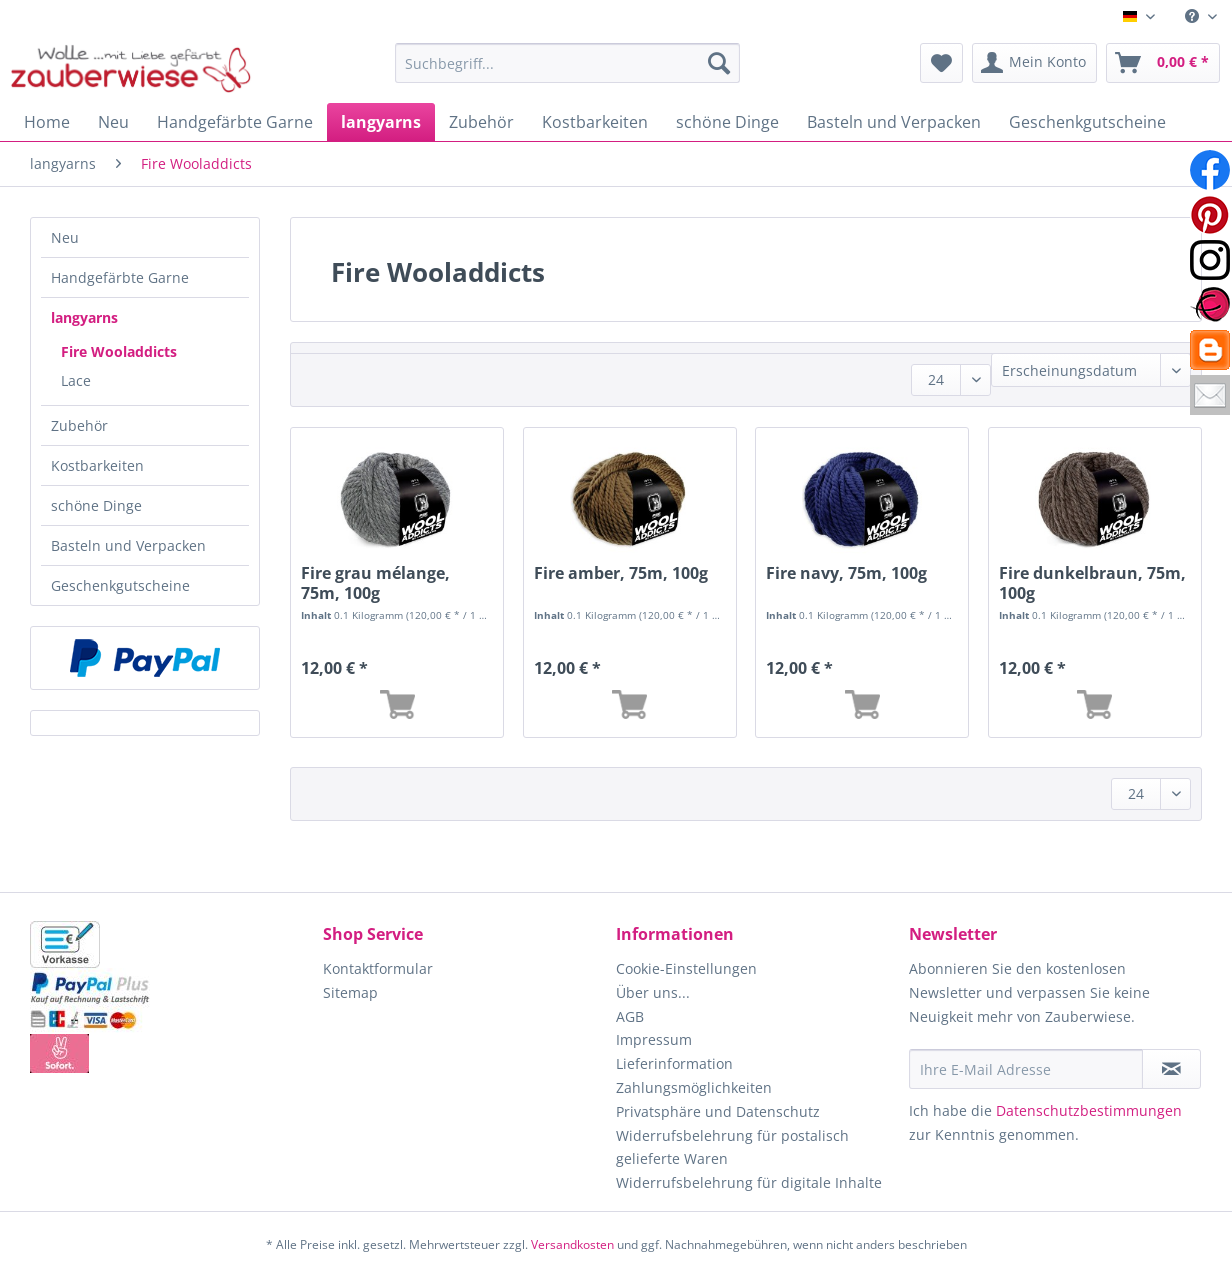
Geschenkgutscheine (120, 585)
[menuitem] (1201, 16)
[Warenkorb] (1163, 63)
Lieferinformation (674, 1063)
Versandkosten (572, 1244)
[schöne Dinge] (727, 122)
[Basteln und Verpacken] (894, 122)
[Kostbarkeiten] (595, 122)
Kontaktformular (378, 968)
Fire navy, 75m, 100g (846, 573)
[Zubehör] (481, 122)
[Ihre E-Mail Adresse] (1026, 1069)
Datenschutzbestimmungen (1089, 1110)
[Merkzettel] (941, 63)
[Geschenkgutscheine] (1087, 122)
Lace (76, 380)
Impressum (654, 1039)
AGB (630, 1016)
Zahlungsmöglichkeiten (694, 1087)
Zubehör (79, 425)
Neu (65, 237)
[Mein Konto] (1034, 63)
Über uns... (653, 992)
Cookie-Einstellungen (686, 968)
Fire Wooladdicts (119, 351)
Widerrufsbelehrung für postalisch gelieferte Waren (732, 1147)
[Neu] (113, 122)
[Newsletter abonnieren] (1171, 1069)
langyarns (84, 317)
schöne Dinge (96, 505)
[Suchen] (719, 63)
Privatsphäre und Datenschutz (718, 1111)
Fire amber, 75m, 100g (621, 573)
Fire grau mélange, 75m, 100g (375, 583)
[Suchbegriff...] (567, 63)
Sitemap (350, 992)
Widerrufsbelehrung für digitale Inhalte (749, 1182)
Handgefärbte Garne (120, 277)
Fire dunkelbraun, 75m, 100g (1092, 583)
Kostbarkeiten (97, 465)
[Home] (47, 122)
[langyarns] (381, 122)
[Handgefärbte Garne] (235, 122)
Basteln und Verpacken (128, 545)
